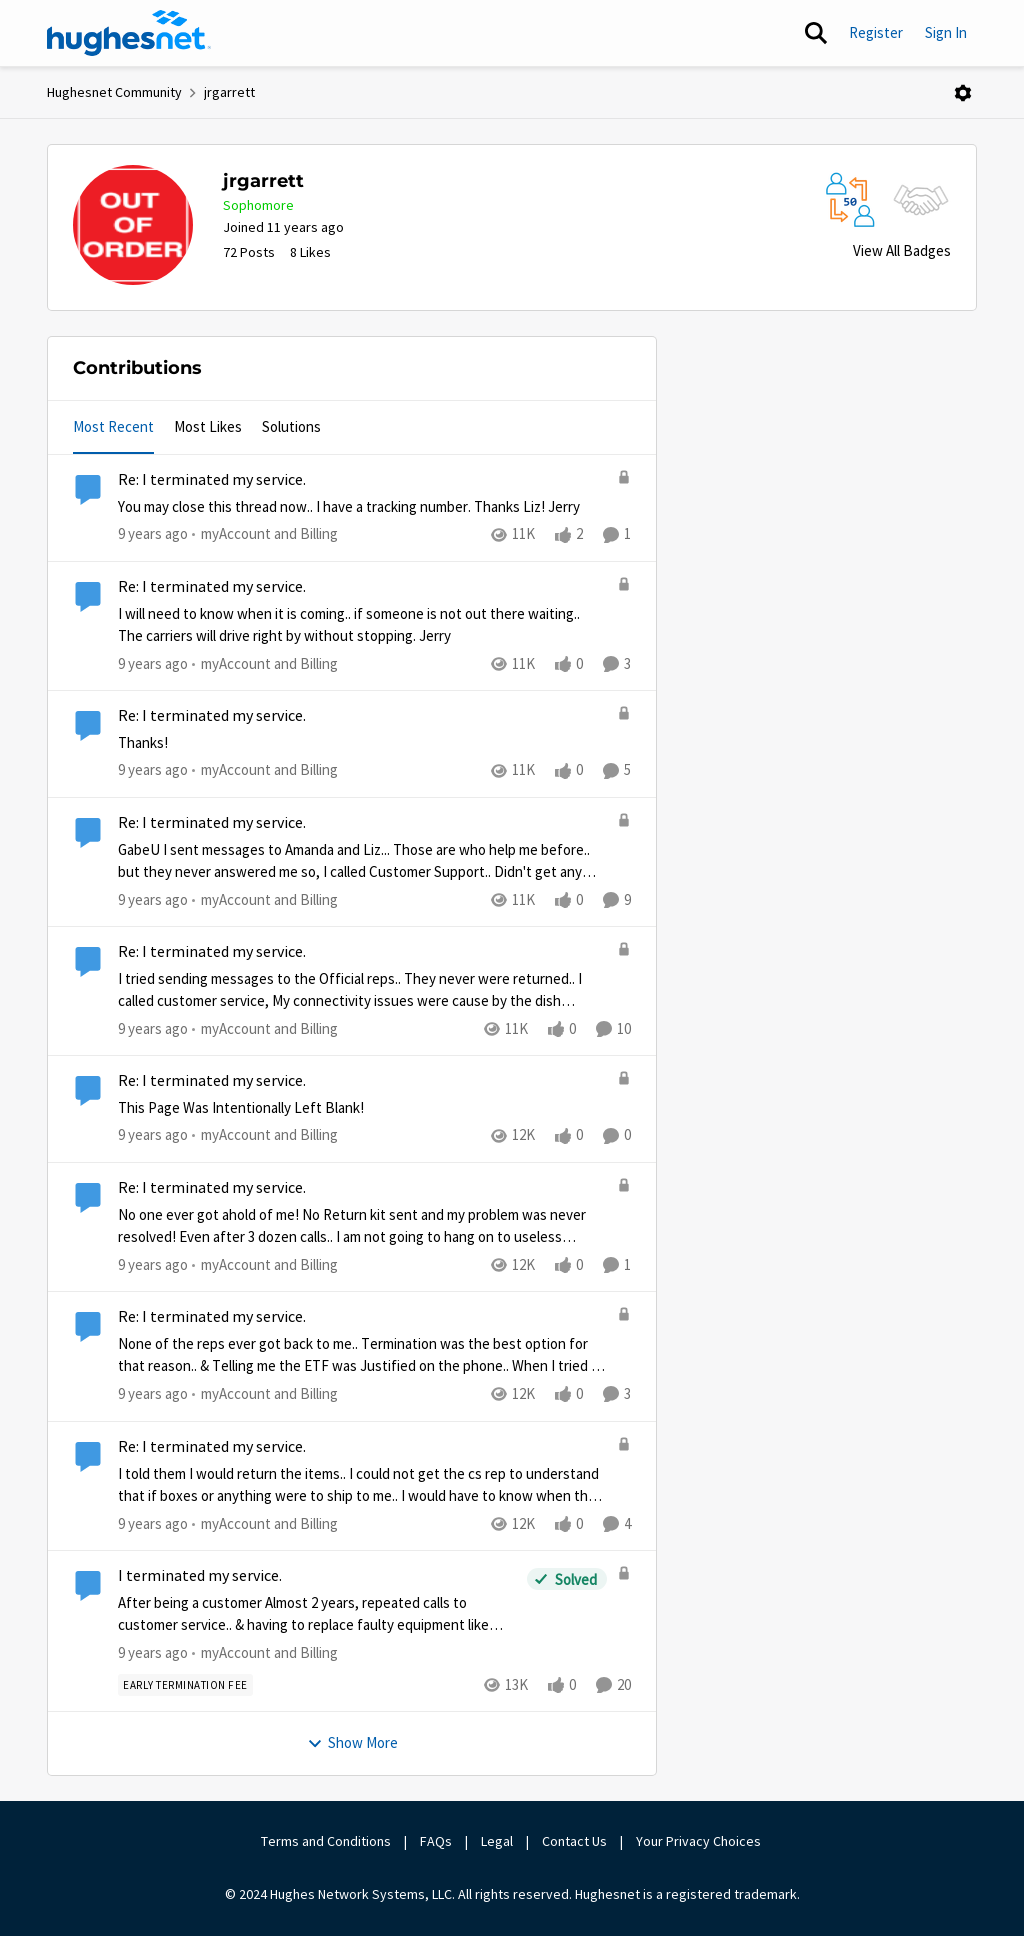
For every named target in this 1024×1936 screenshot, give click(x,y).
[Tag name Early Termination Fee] (185, 1685)
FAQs (436, 1841)
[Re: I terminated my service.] (362, 507)
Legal (497, 1841)
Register (876, 32)
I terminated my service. (200, 1576)
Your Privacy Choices (700, 1841)
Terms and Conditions (326, 1841)
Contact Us (574, 1841)
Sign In (946, 32)
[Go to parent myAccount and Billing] (265, 534)
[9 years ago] (153, 534)
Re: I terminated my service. (212, 480)
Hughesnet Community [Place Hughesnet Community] (114, 92)
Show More (352, 1742)
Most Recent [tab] (113, 426)
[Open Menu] (963, 93)
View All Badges (902, 250)
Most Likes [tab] (208, 426)
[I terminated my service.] (317, 1614)
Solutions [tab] (291, 426)
